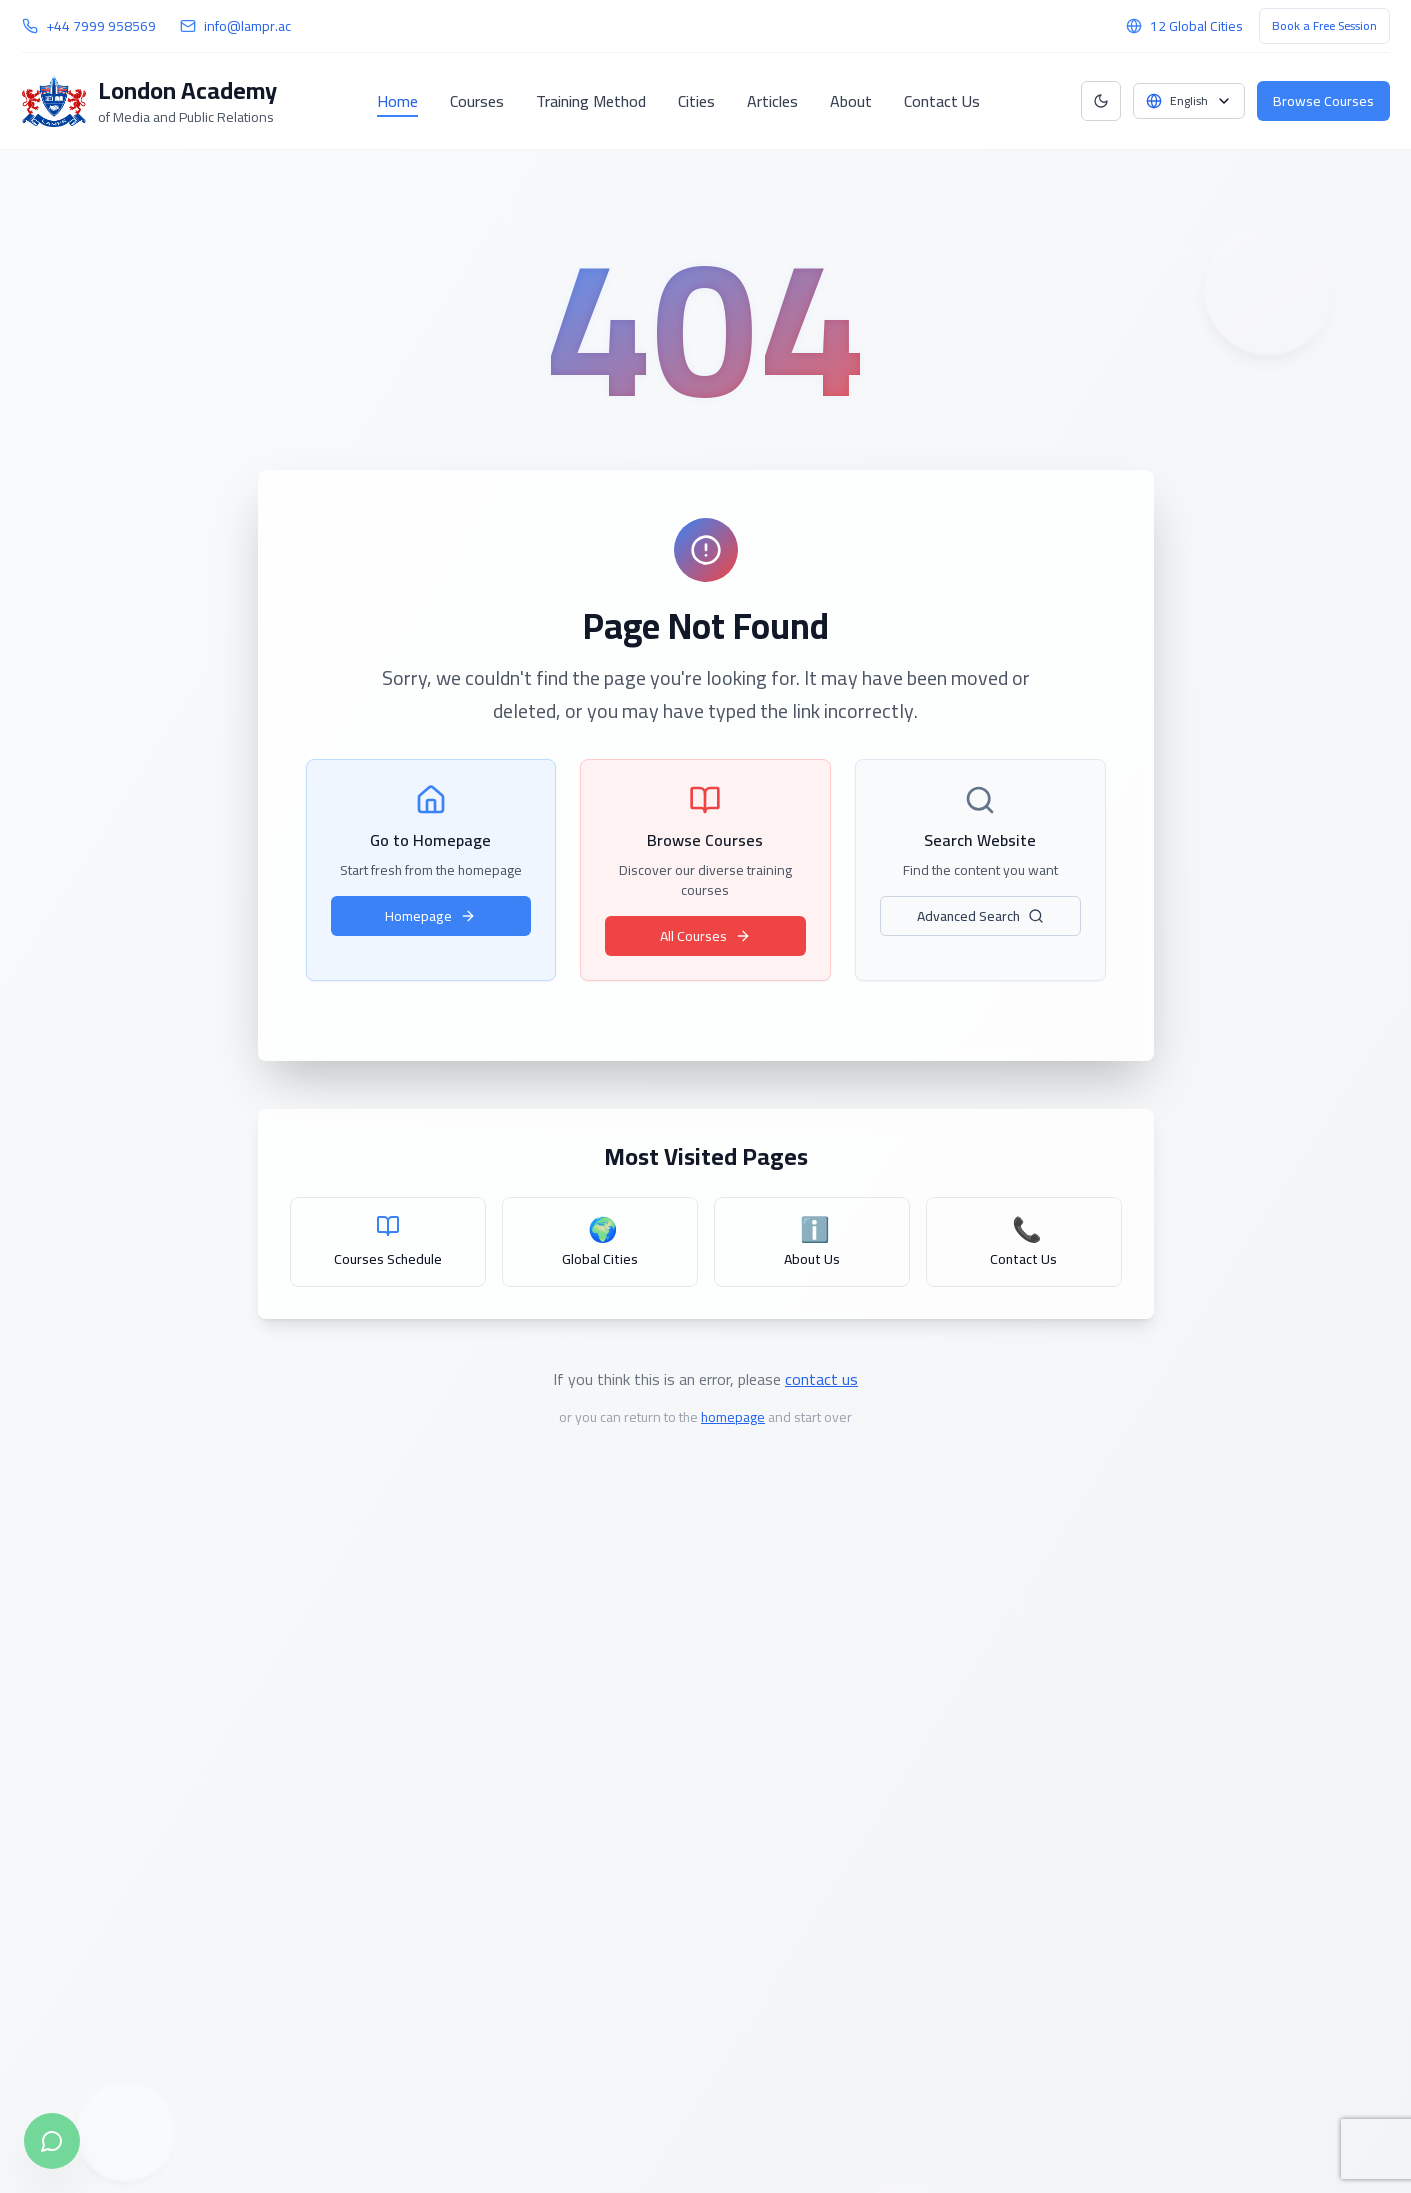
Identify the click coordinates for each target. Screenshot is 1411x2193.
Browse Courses (1323, 101)
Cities (696, 101)
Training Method (591, 101)
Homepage (430, 916)
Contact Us (942, 101)
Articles (772, 101)
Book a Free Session (1324, 26)
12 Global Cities (1196, 26)
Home (397, 101)
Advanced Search (980, 916)
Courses (477, 101)
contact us (821, 1379)
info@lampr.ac (247, 26)
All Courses (705, 936)
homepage (733, 1417)
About (851, 101)
